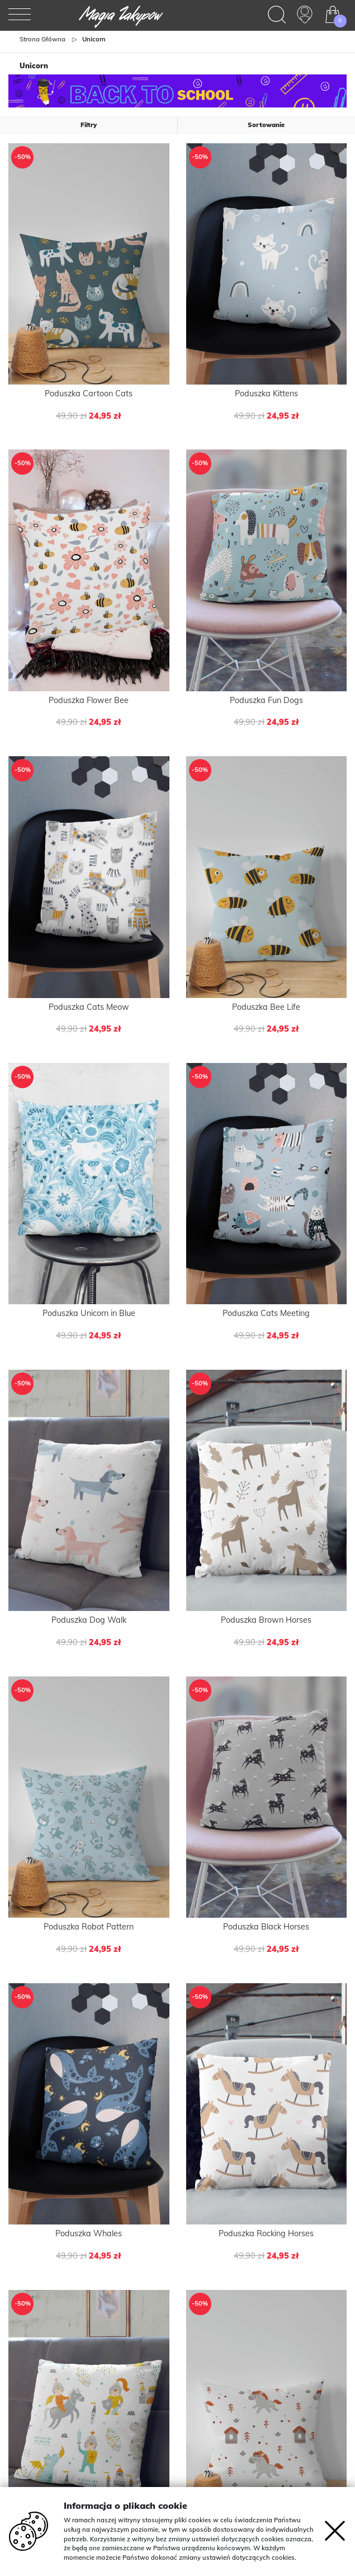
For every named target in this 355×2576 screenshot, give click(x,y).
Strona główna (42, 39)
